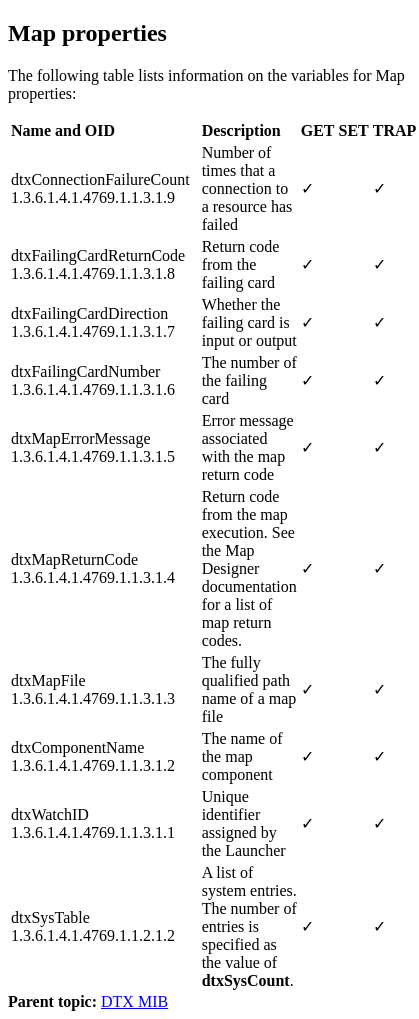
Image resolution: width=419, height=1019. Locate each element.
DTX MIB (134, 1001)
